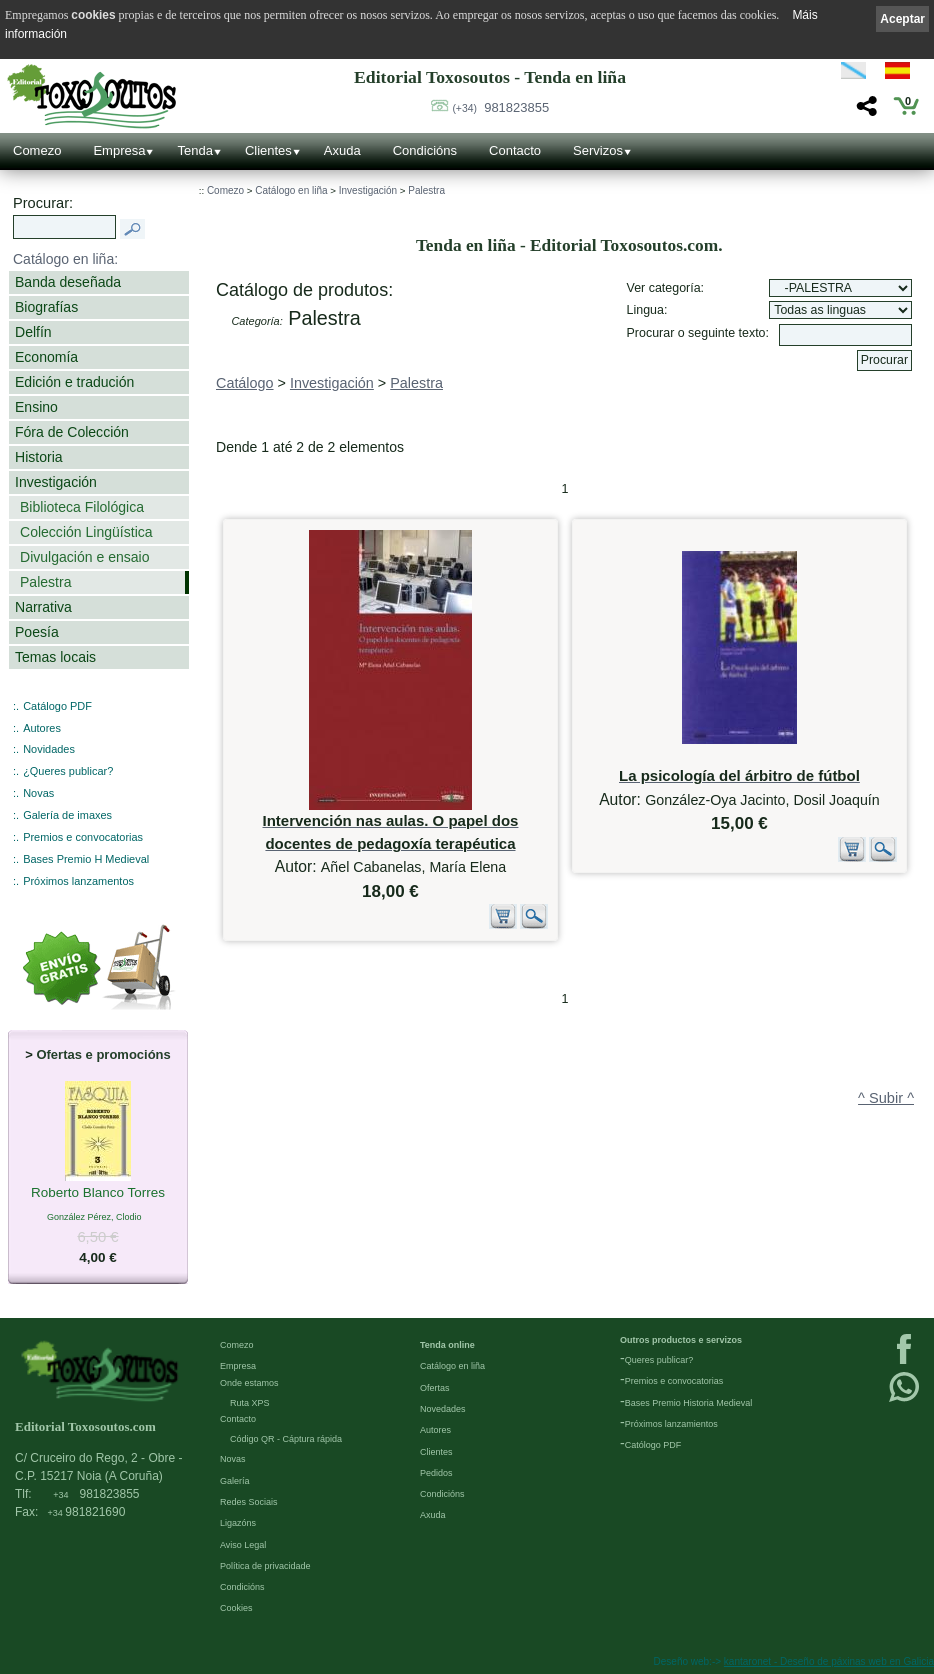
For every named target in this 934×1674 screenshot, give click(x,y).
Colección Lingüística (86, 532)
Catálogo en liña (291, 190)
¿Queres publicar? (68, 771)
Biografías (46, 307)
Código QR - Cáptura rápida (286, 1439)
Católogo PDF (653, 1445)
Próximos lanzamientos (671, 1424)
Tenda (194, 150)
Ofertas (435, 1388)
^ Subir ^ (886, 1098)
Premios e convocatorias (83, 837)
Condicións (425, 150)
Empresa (119, 150)
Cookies (236, 1608)
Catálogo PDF (57, 706)
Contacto (515, 150)
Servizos (598, 150)
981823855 (500, 107)
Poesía (37, 632)
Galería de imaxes (67, 815)
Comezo (37, 150)
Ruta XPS (250, 1403)
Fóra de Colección (72, 432)
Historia (39, 457)
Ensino (36, 407)
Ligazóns (238, 1523)
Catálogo (245, 383)
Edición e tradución (74, 382)
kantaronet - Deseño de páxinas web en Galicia (829, 1661)
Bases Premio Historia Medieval (689, 1403)
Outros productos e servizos (681, 1340)
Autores (42, 728)
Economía (46, 357)
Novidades (49, 749)
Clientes (268, 150)
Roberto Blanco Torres (98, 1194)
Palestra (45, 582)
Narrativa (43, 607)
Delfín (33, 332)
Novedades (443, 1409)
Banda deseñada (68, 282)
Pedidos (436, 1473)
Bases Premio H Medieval (86, 859)
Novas (38, 793)
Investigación (56, 482)
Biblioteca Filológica (82, 507)
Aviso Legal (243, 1545)
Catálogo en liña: (65, 259)
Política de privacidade (265, 1566)
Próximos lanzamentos (78, 881)
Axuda (342, 150)
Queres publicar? (659, 1360)
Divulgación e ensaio (84, 557)
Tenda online (447, 1345)
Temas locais (55, 657)
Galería (235, 1481)
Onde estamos (249, 1383)
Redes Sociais (249, 1502)
